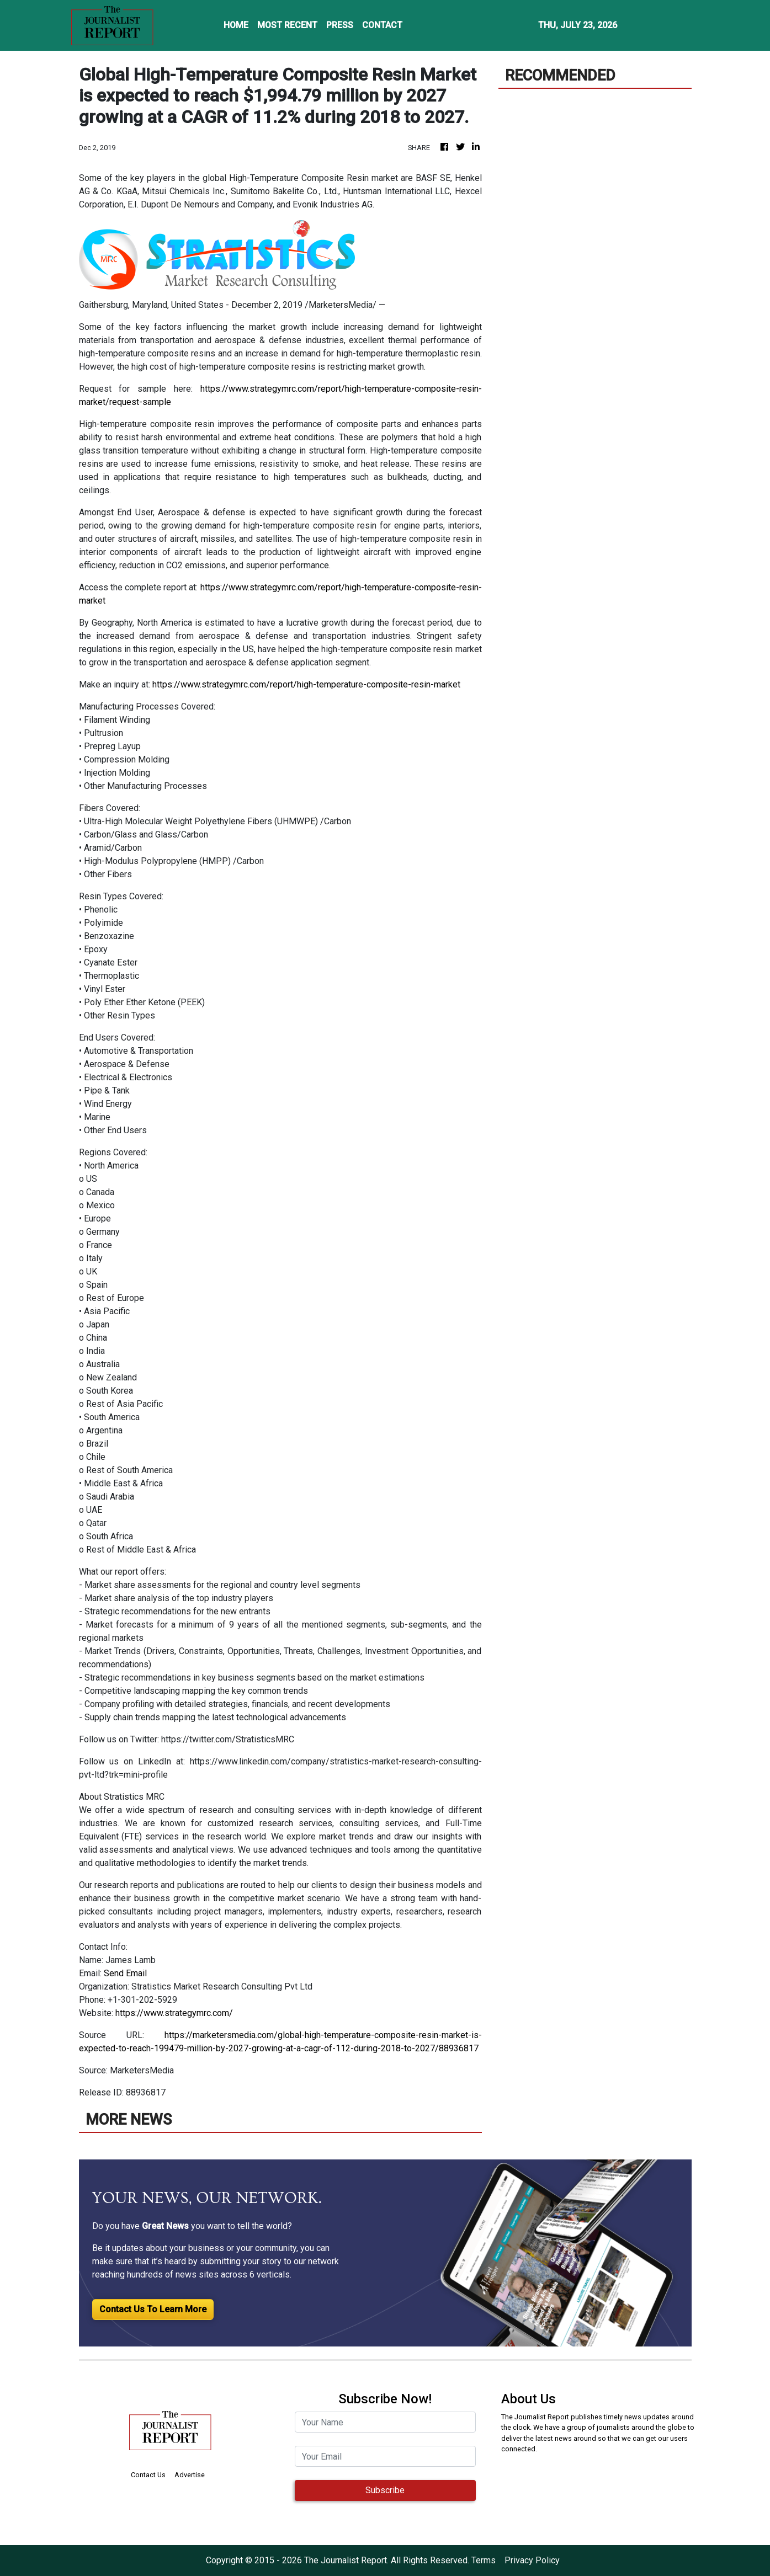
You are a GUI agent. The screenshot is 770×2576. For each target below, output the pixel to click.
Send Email (125, 1973)
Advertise (189, 2475)
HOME (236, 25)
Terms (483, 2560)
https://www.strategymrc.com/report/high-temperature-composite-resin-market (306, 684)
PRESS (339, 25)
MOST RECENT (287, 25)
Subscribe (385, 2490)
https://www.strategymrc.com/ (174, 2013)
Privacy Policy (532, 2560)
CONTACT (382, 25)
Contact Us (148, 2475)
